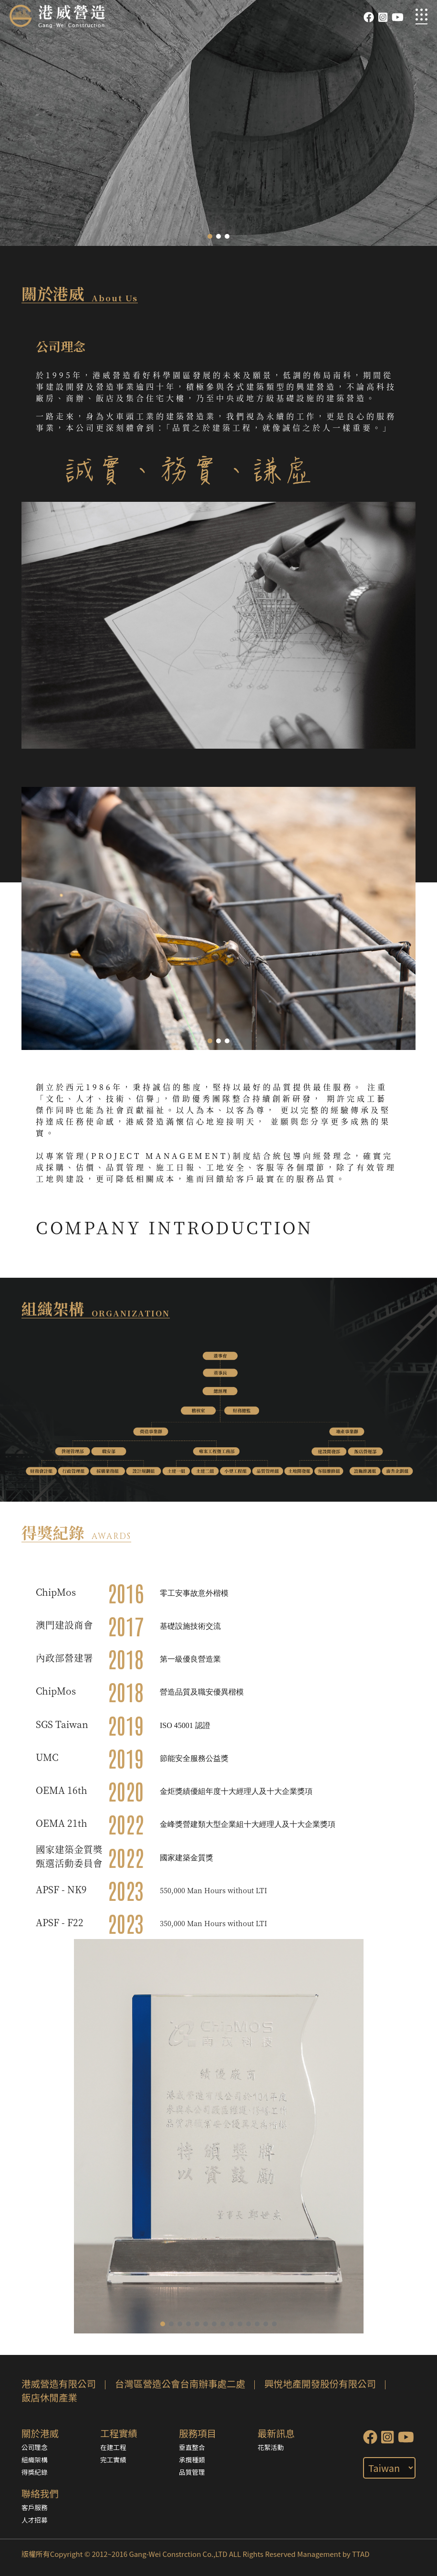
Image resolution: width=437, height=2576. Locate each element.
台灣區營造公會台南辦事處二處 (180, 2383)
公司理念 (34, 2447)
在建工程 (113, 2447)
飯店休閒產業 (49, 2397)
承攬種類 (192, 2459)
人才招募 (34, 2519)
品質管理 (192, 2472)
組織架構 (34, 2459)
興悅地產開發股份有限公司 (320, 2383)
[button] (210, 236)
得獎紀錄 (34, 2472)
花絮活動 (271, 2447)
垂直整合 (192, 2447)
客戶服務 (34, 2507)
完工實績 (113, 2459)
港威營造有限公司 (58, 2383)
